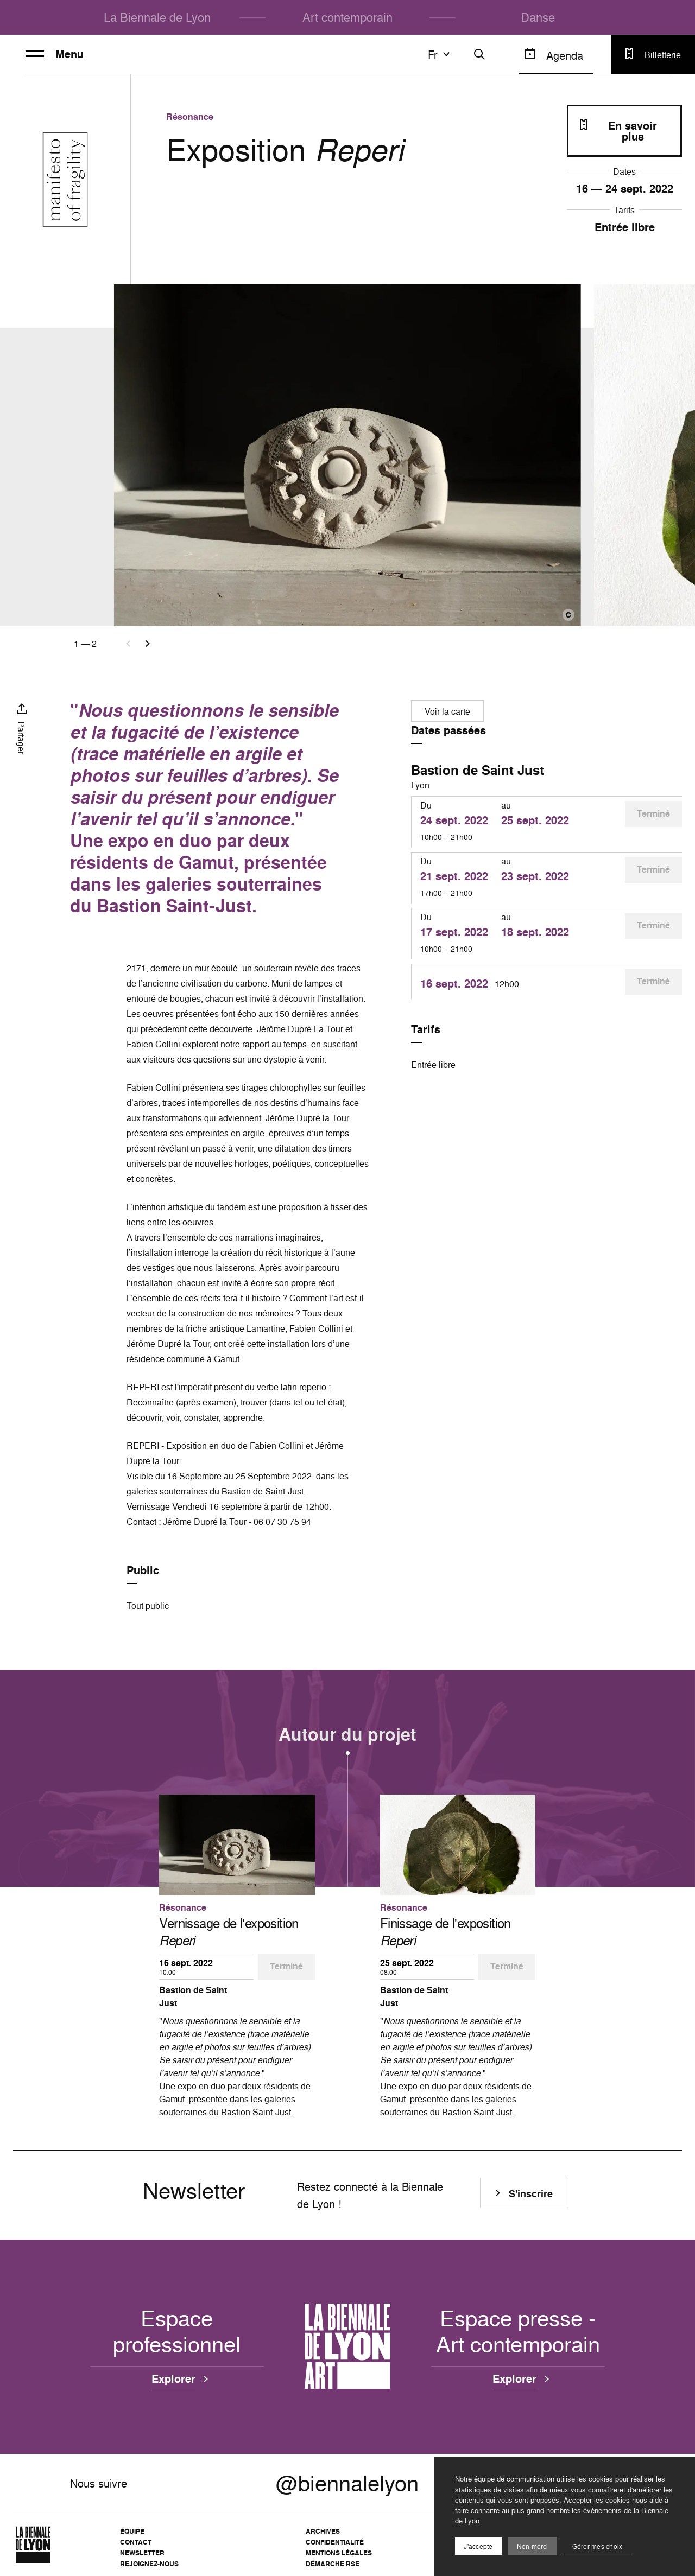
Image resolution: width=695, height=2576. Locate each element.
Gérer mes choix (597, 2546)
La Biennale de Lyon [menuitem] (157, 17)
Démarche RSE (332, 2563)
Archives (323, 2531)
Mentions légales (339, 2553)
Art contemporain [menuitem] (347, 17)
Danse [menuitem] (538, 17)
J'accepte (478, 2546)
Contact (135, 2542)
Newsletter (142, 2553)
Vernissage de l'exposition (228, 1931)
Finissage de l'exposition (445, 1931)
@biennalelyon (347, 2483)
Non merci (532, 2546)
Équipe (132, 2531)
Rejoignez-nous (149, 2563)
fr (440, 54)
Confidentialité (335, 2542)
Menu (55, 54)
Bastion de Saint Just (477, 770)
